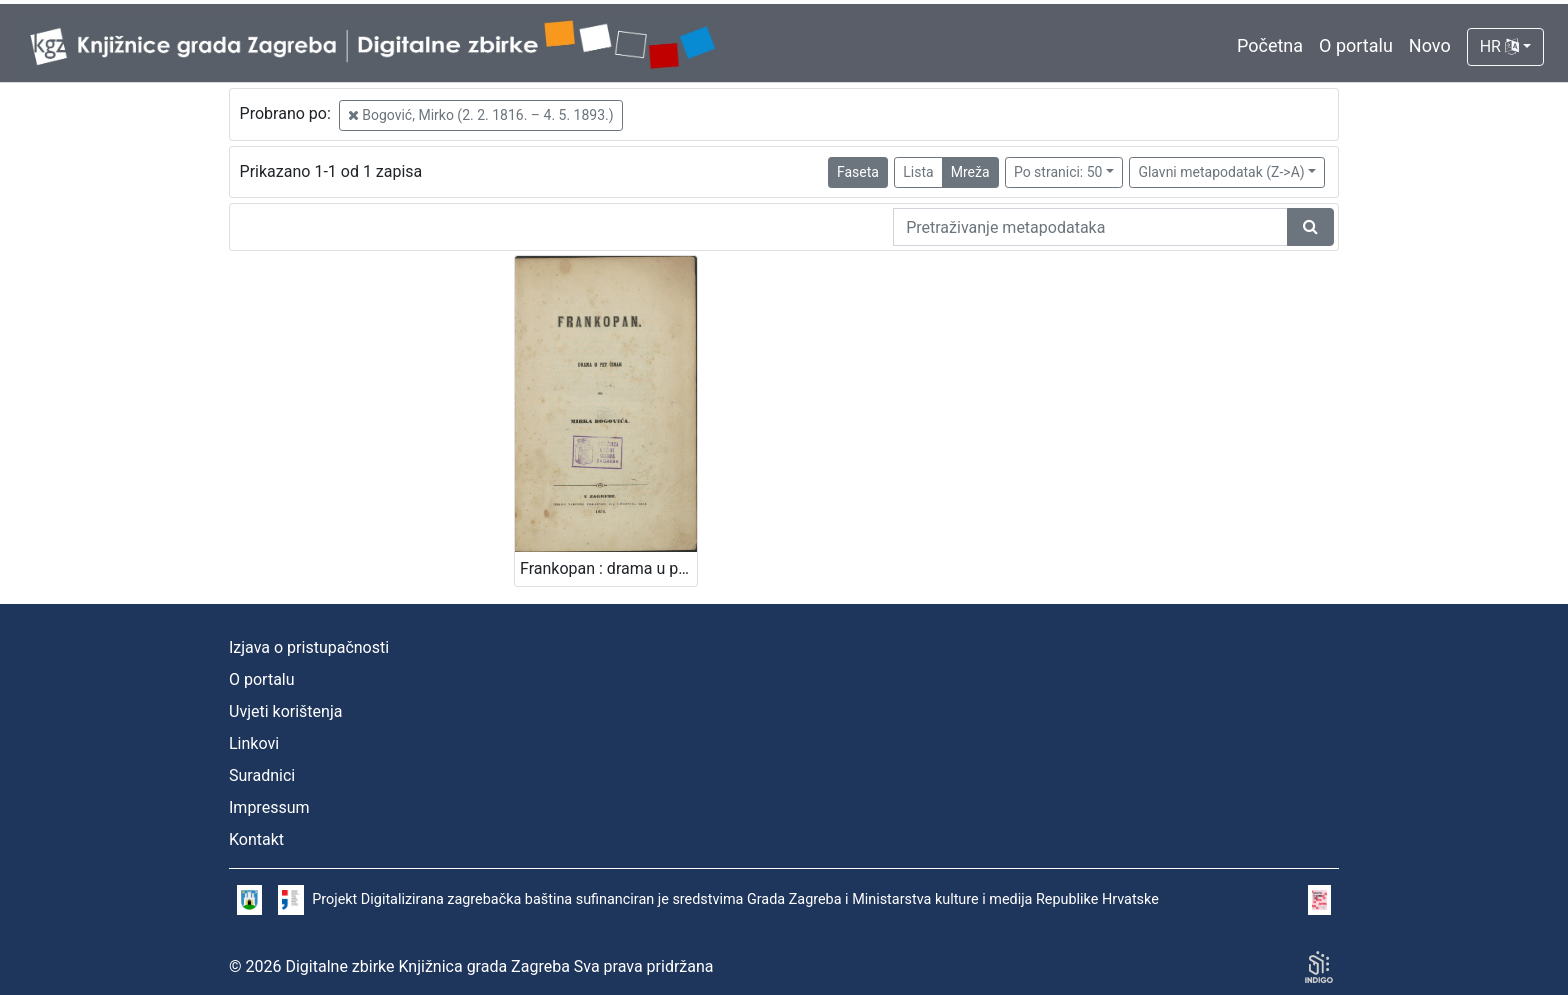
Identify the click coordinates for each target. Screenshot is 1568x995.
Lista (918, 172)
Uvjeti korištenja (285, 711)
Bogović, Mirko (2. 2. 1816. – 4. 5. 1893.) (481, 115)
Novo (1430, 45)
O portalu (1356, 45)
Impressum (269, 807)
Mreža (970, 172)
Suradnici (262, 775)
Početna (1270, 45)
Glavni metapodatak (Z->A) (1221, 172)
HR (1499, 46)
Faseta (858, 172)
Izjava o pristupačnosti (309, 647)
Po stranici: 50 (1058, 172)
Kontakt (256, 839)
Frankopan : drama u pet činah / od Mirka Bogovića (608, 568)
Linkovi (254, 743)
